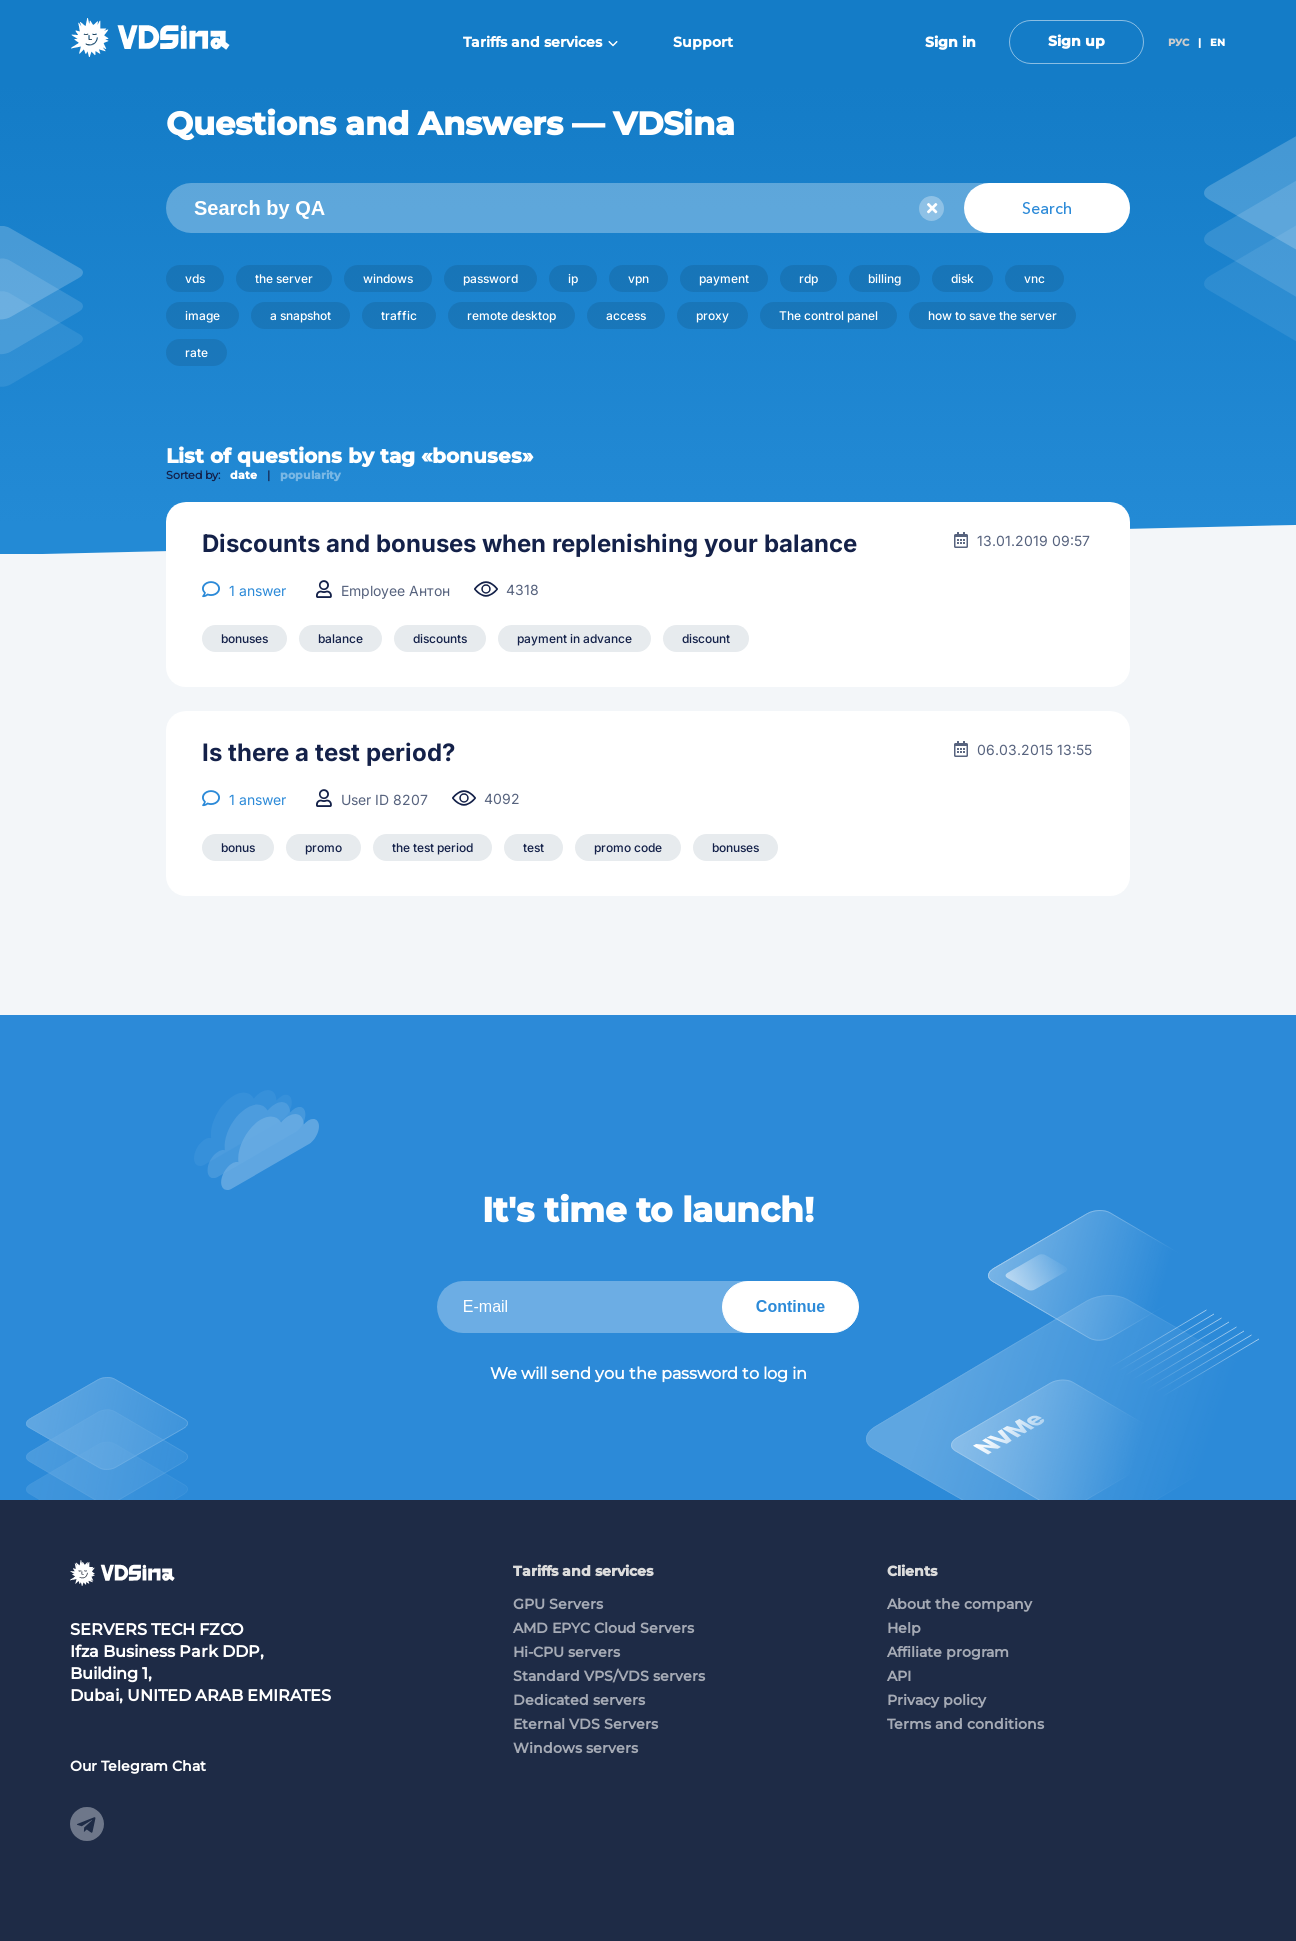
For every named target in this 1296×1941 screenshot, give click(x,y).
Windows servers (575, 1748)
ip (573, 278)
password (490, 278)
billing (884, 278)
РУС (1178, 42)
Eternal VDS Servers (585, 1724)
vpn (638, 278)
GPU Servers (558, 1604)
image (202, 315)
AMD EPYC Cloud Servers (603, 1628)
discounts (440, 638)
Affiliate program (948, 1652)
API (899, 1676)
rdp (808, 278)
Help (904, 1628)
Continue (790, 1306)
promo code (628, 847)
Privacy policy (936, 1700)
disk (962, 278)
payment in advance (574, 638)
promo (323, 847)
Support (703, 42)
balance (340, 638)
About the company (959, 1604)
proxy (712, 315)
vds (195, 278)
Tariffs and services (540, 42)
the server (284, 278)
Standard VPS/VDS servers (609, 1676)
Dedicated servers (579, 1700)
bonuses (244, 638)
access (626, 315)
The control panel (828, 315)
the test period (432, 847)
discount (706, 638)
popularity (310, 475)
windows (388, 278)
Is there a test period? (328, 753)
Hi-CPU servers (566, 1652)
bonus (238, 847)
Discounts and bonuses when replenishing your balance (529, 544)
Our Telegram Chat (138, 1766)
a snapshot (300, 315)
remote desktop (511, 315)
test (533, 847)
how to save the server (992, 315)
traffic (399, 315)
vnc (1034, 278)
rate (196, 352)
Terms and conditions (965, 1724)
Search (1047, 208)
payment (724, 278)
